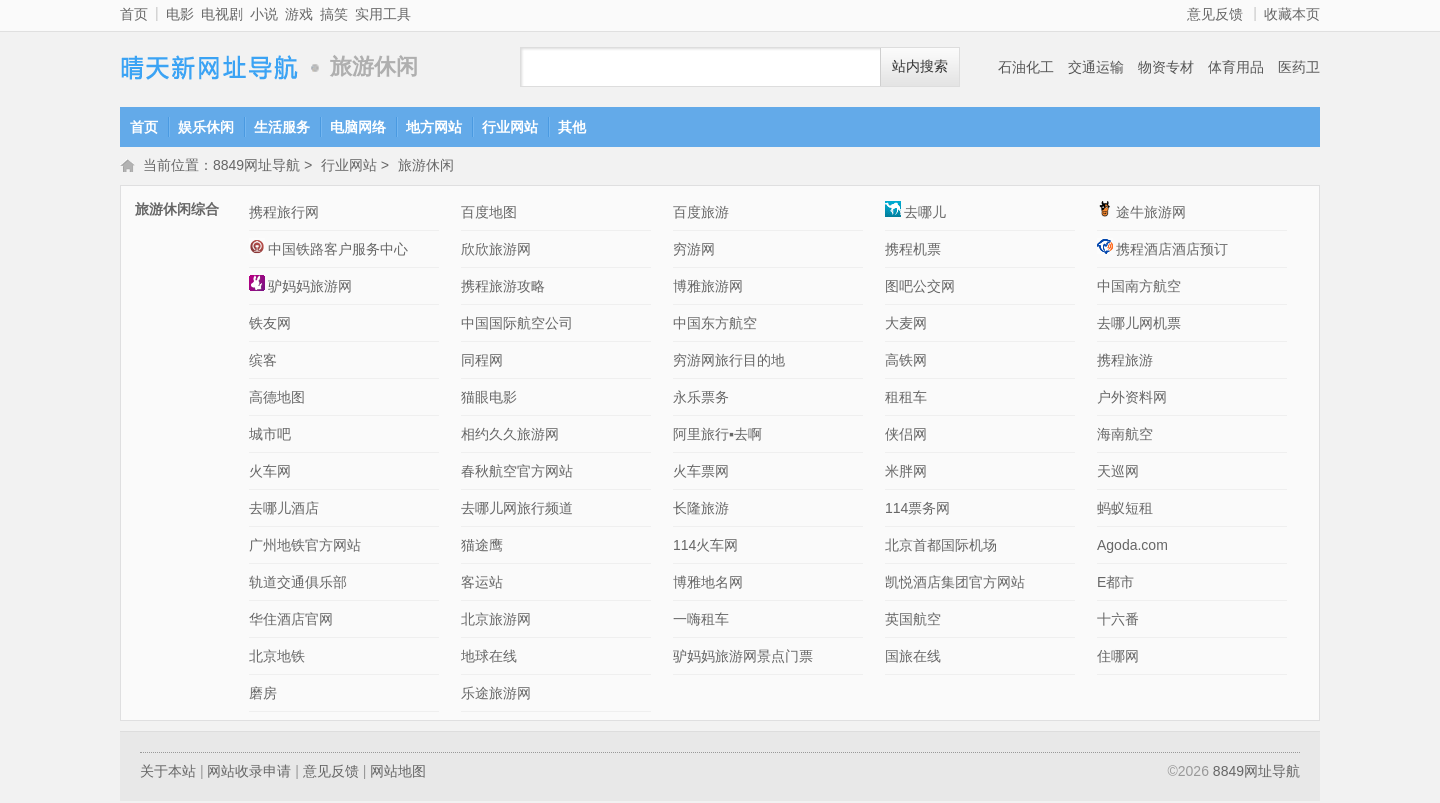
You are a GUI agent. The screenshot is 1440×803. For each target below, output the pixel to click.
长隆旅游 (701, 510)
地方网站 (434, 127)
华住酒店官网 (291, 621)
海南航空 (1125, 436)
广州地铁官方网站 (305, 547)
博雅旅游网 (708, 288)
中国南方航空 (1139, 288)
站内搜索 (920, 66)
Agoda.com (1132, 547)
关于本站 (168, 773)
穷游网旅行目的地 (729, 362)
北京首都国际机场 (941, 547)
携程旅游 (1125, 362)
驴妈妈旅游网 (300, 288)
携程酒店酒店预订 (1162, 251)
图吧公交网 (920, 288)
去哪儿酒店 (284, 510)
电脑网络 (358, 127)
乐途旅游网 (496, 695)
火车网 (270, 473)
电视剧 (222, 14)
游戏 (299, 14)
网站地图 (398, 773)
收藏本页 (1292, 14)
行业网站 (510, 127)
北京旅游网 (496, 621)
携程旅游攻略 (503, 288)
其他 (572, 127)
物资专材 (1166, 67)
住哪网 (1118, 658)
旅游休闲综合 (177, 211)
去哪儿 (915, 214)
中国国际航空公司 (517, 325)
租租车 (906, 399)
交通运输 (1096, 67)
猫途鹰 (482, 547)
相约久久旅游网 (510, 436)
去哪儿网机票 (1139, 325)
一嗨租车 (701, 621)
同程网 (482, 362)
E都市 (1115, 584)
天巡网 (1118, 473)
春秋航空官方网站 (517, 473)
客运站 (482, 584)
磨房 (263, 695)
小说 (264, 14)
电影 (180, 14)
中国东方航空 (715, 325)
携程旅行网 (284, 214)
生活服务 (282, 127)
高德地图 (277, 399)
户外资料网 (1132, 399)
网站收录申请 (249, 773)
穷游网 (694, 251)
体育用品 (1236, 67)
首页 (134, 14)
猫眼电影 (489, 399)
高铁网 (906, 362)
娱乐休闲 (206, 127)
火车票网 (701, 473)
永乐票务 (701, 399)
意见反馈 (1215, 14)
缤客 (263, 362)
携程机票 (913, 251)
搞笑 (334, 14)
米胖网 (906, 473)
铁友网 (270, 325)
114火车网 (705, 547)
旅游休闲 (426, 167)
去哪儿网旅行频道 (517, 510)
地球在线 (489, 658)
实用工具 (383, 14)
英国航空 (913, 621)
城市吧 (270, 436)
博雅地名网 (708, 584)
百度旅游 (701, 214)
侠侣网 (906, 436)
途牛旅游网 (1141, 214)
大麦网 (906, 325)
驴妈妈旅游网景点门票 (743, 658)
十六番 (1118, 621)
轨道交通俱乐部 (298, 584)
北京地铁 (277, 658)
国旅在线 (913, 658)
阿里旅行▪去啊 (717, 436)
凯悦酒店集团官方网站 (955, 584)
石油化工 (1026, 67)
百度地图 (489, 214)
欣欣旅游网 (496, 251)
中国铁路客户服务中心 (328, 251)
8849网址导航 (210, 67)
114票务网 (917, 510)
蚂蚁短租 (1125, 510)
